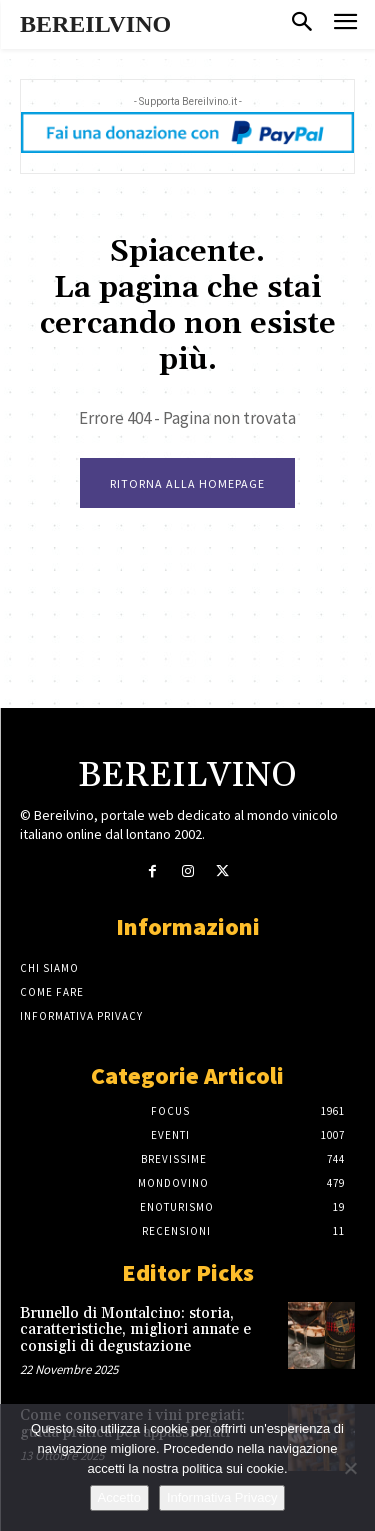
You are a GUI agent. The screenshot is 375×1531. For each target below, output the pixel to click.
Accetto (119, 1497)
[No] (350, 1468)
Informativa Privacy (222, 1497)
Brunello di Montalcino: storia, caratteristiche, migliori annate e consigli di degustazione (135, 1330)
